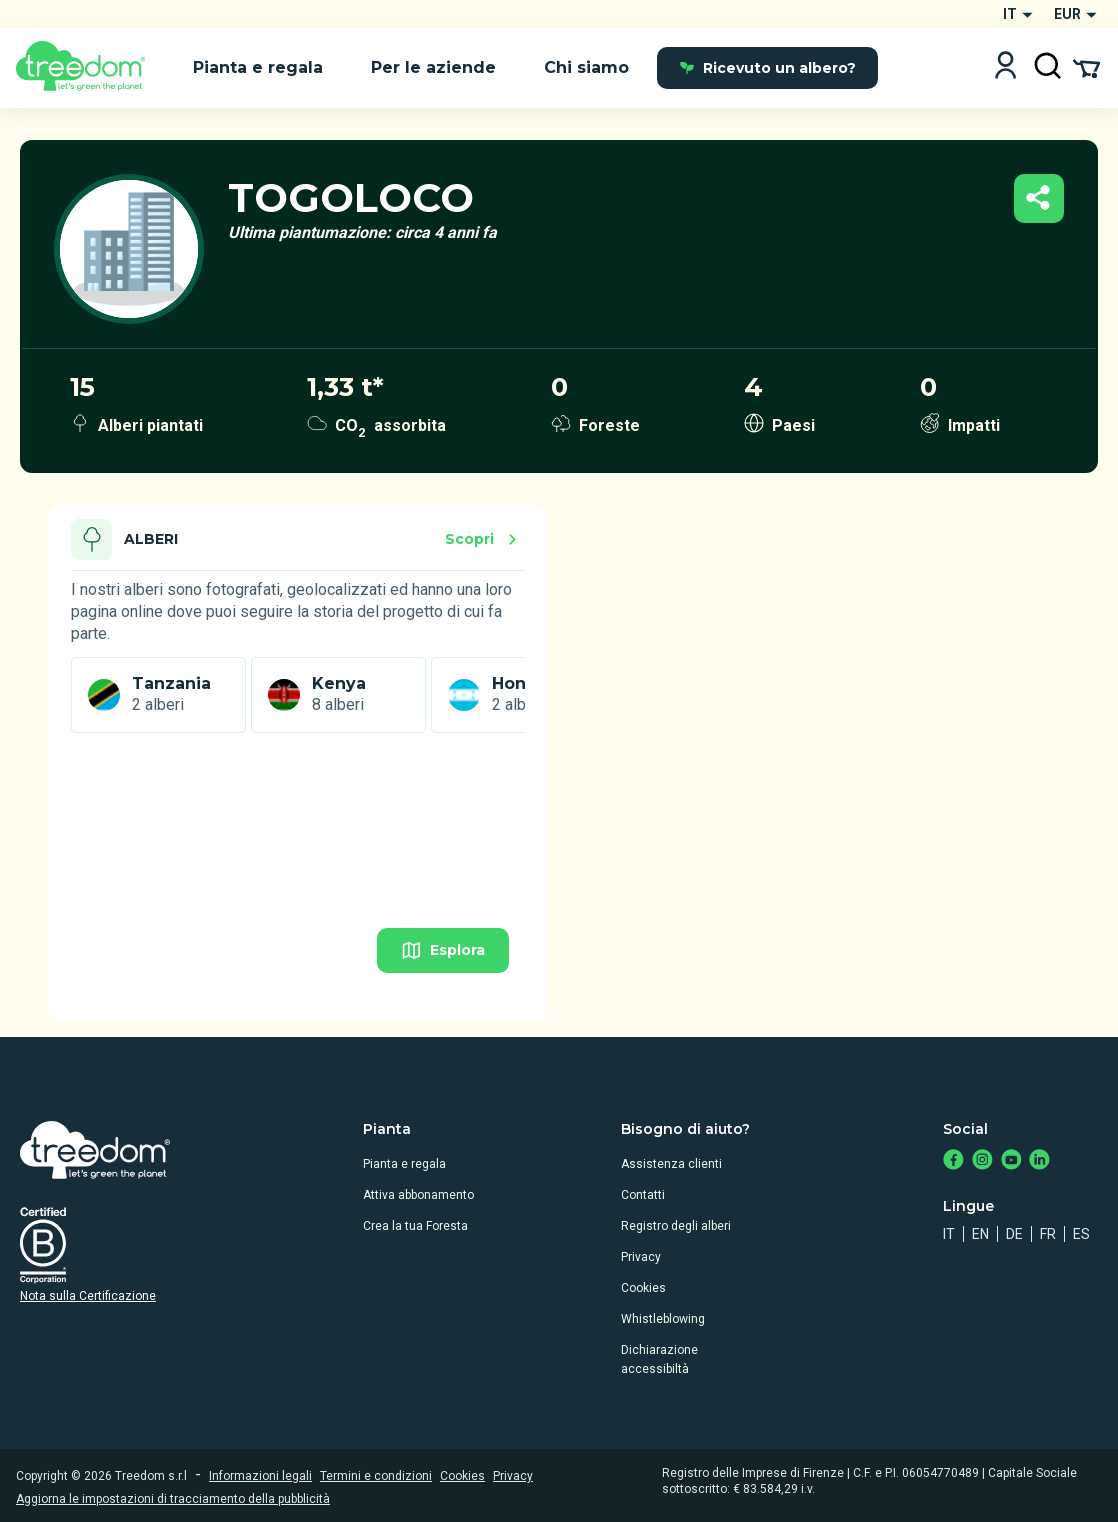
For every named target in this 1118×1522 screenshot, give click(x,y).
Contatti (643, 1195)
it (949, 1234)
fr (1048, 1234)
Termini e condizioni (376, 1476)
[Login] (1005, 67)
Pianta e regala (404, 1164)
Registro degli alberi (676, 1226)
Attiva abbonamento (418, 1195)
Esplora (443, 950)
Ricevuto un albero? (767, 68)
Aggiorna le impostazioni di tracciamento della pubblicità (173, 1499)
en (980, 1234)
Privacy (641, 1257)
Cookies (643, 1288)
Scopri (484, 539)
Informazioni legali (260, 1476)
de (1014, 1234)
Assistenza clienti (671, 1164)
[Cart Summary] (1086, 67)
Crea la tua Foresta (415, 1226)
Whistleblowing (663, 1319)
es (1081, 1234)
